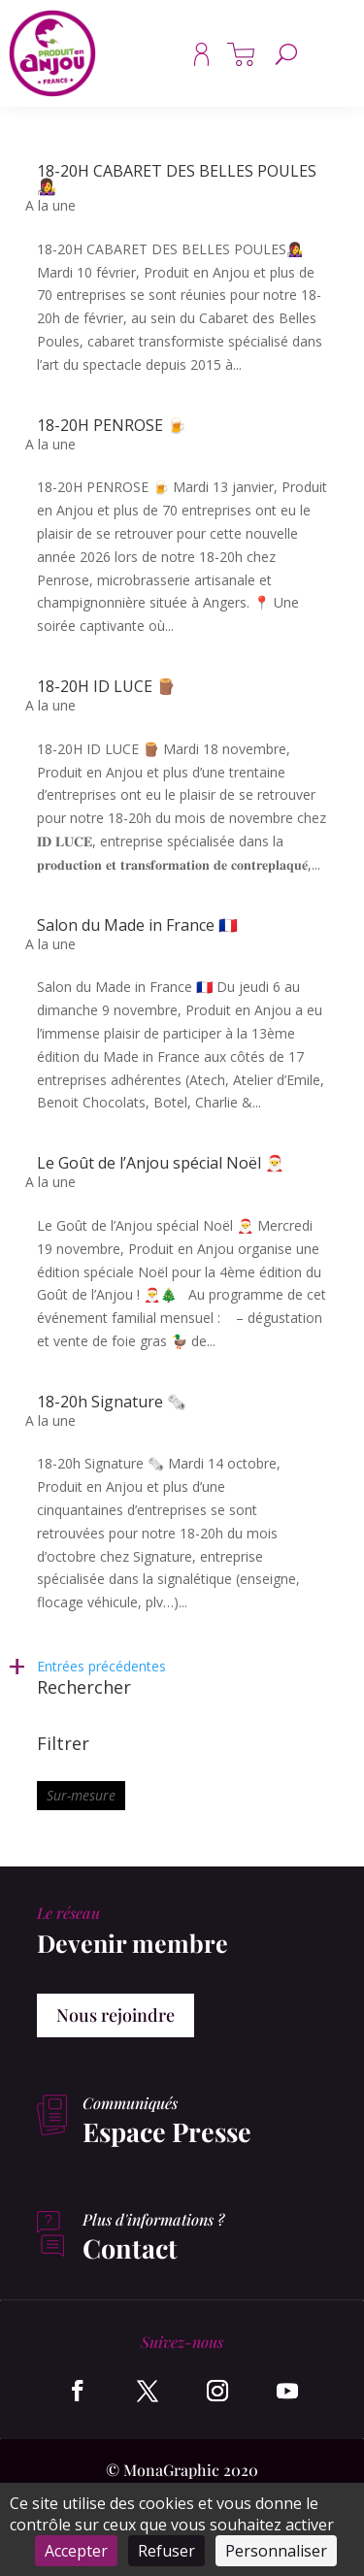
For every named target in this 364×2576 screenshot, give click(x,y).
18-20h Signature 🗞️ (111, 1401)
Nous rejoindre (115, 2015)
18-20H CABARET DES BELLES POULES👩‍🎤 (176, 178)
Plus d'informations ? (153, 2219)
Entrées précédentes (101, 1666)
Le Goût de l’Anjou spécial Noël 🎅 (160, 1162)
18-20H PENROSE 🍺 (111, 425)
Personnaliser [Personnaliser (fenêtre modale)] (276, 2550)
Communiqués (130, 2103)
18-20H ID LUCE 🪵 (106, 686)
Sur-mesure (81, 1795)
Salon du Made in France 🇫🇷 (137, 925)
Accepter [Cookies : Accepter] (76, 2550)
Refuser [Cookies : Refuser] (166, 2550)
